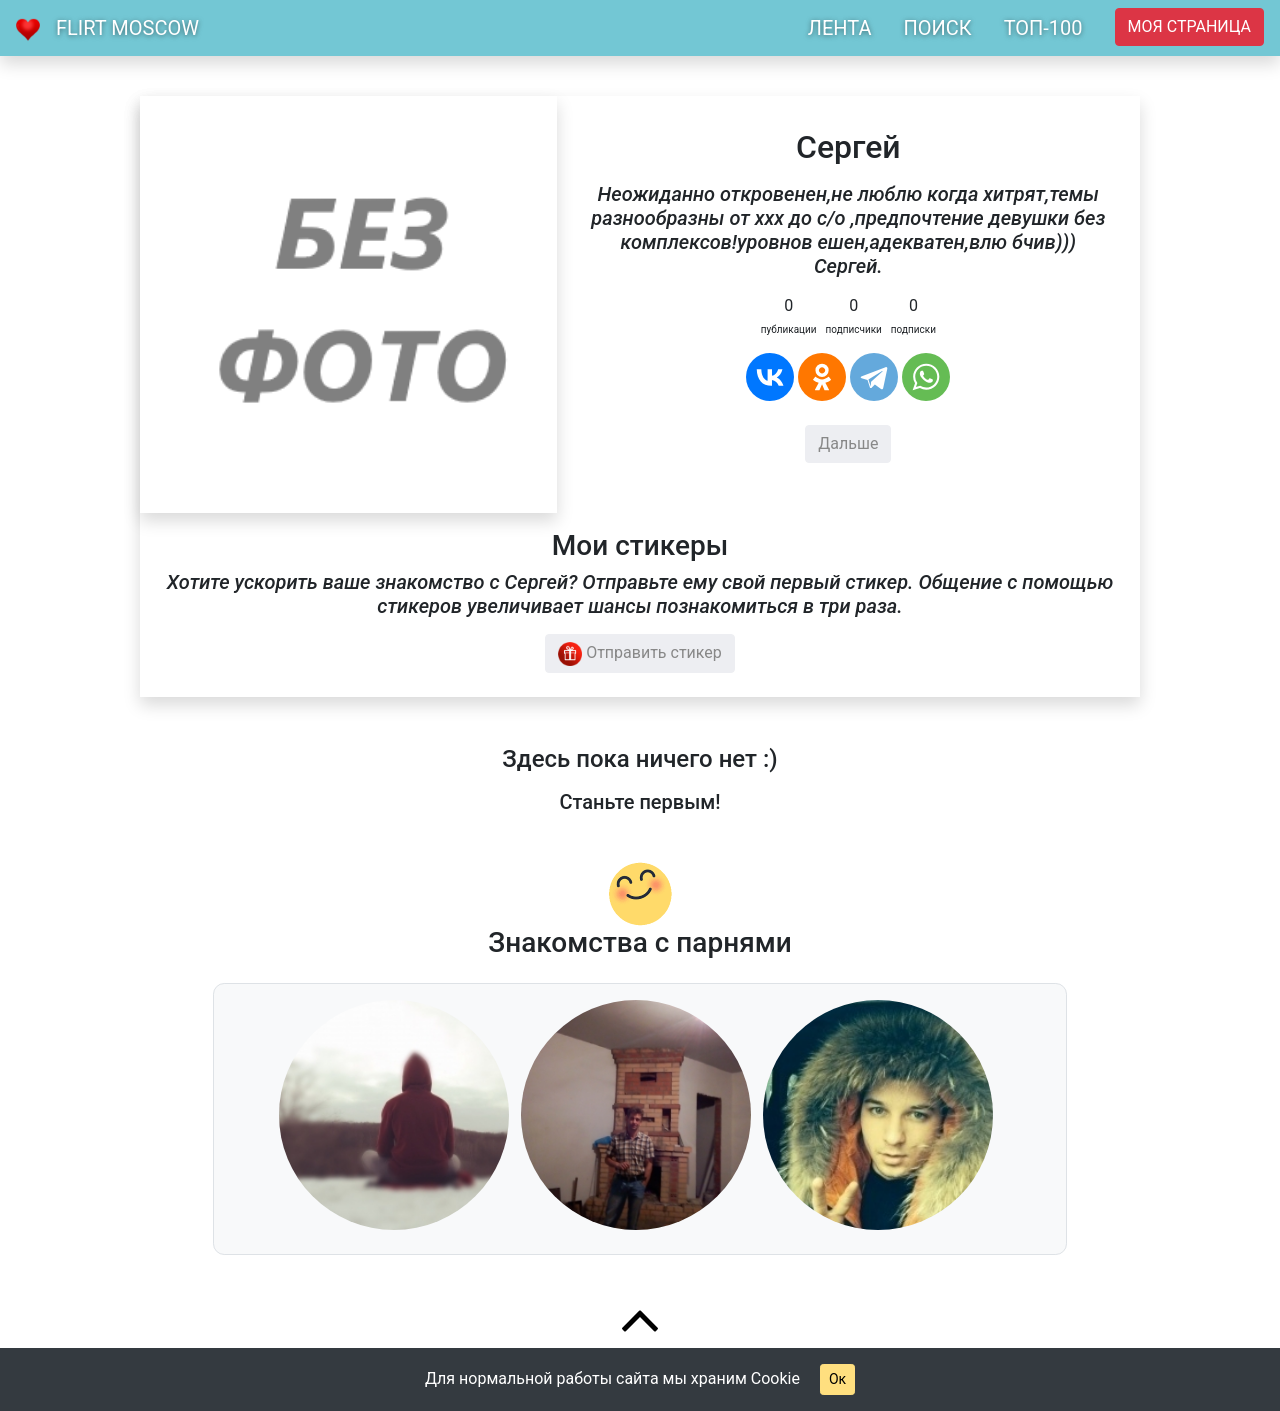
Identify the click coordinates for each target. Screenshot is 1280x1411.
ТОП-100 (1043, 28)
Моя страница (1189, 26)
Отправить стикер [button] (640, 654)
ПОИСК (937, 28)
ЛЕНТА (840, 28)
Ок (837, 1379)
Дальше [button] (848, 443)
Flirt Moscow (127, 28)
